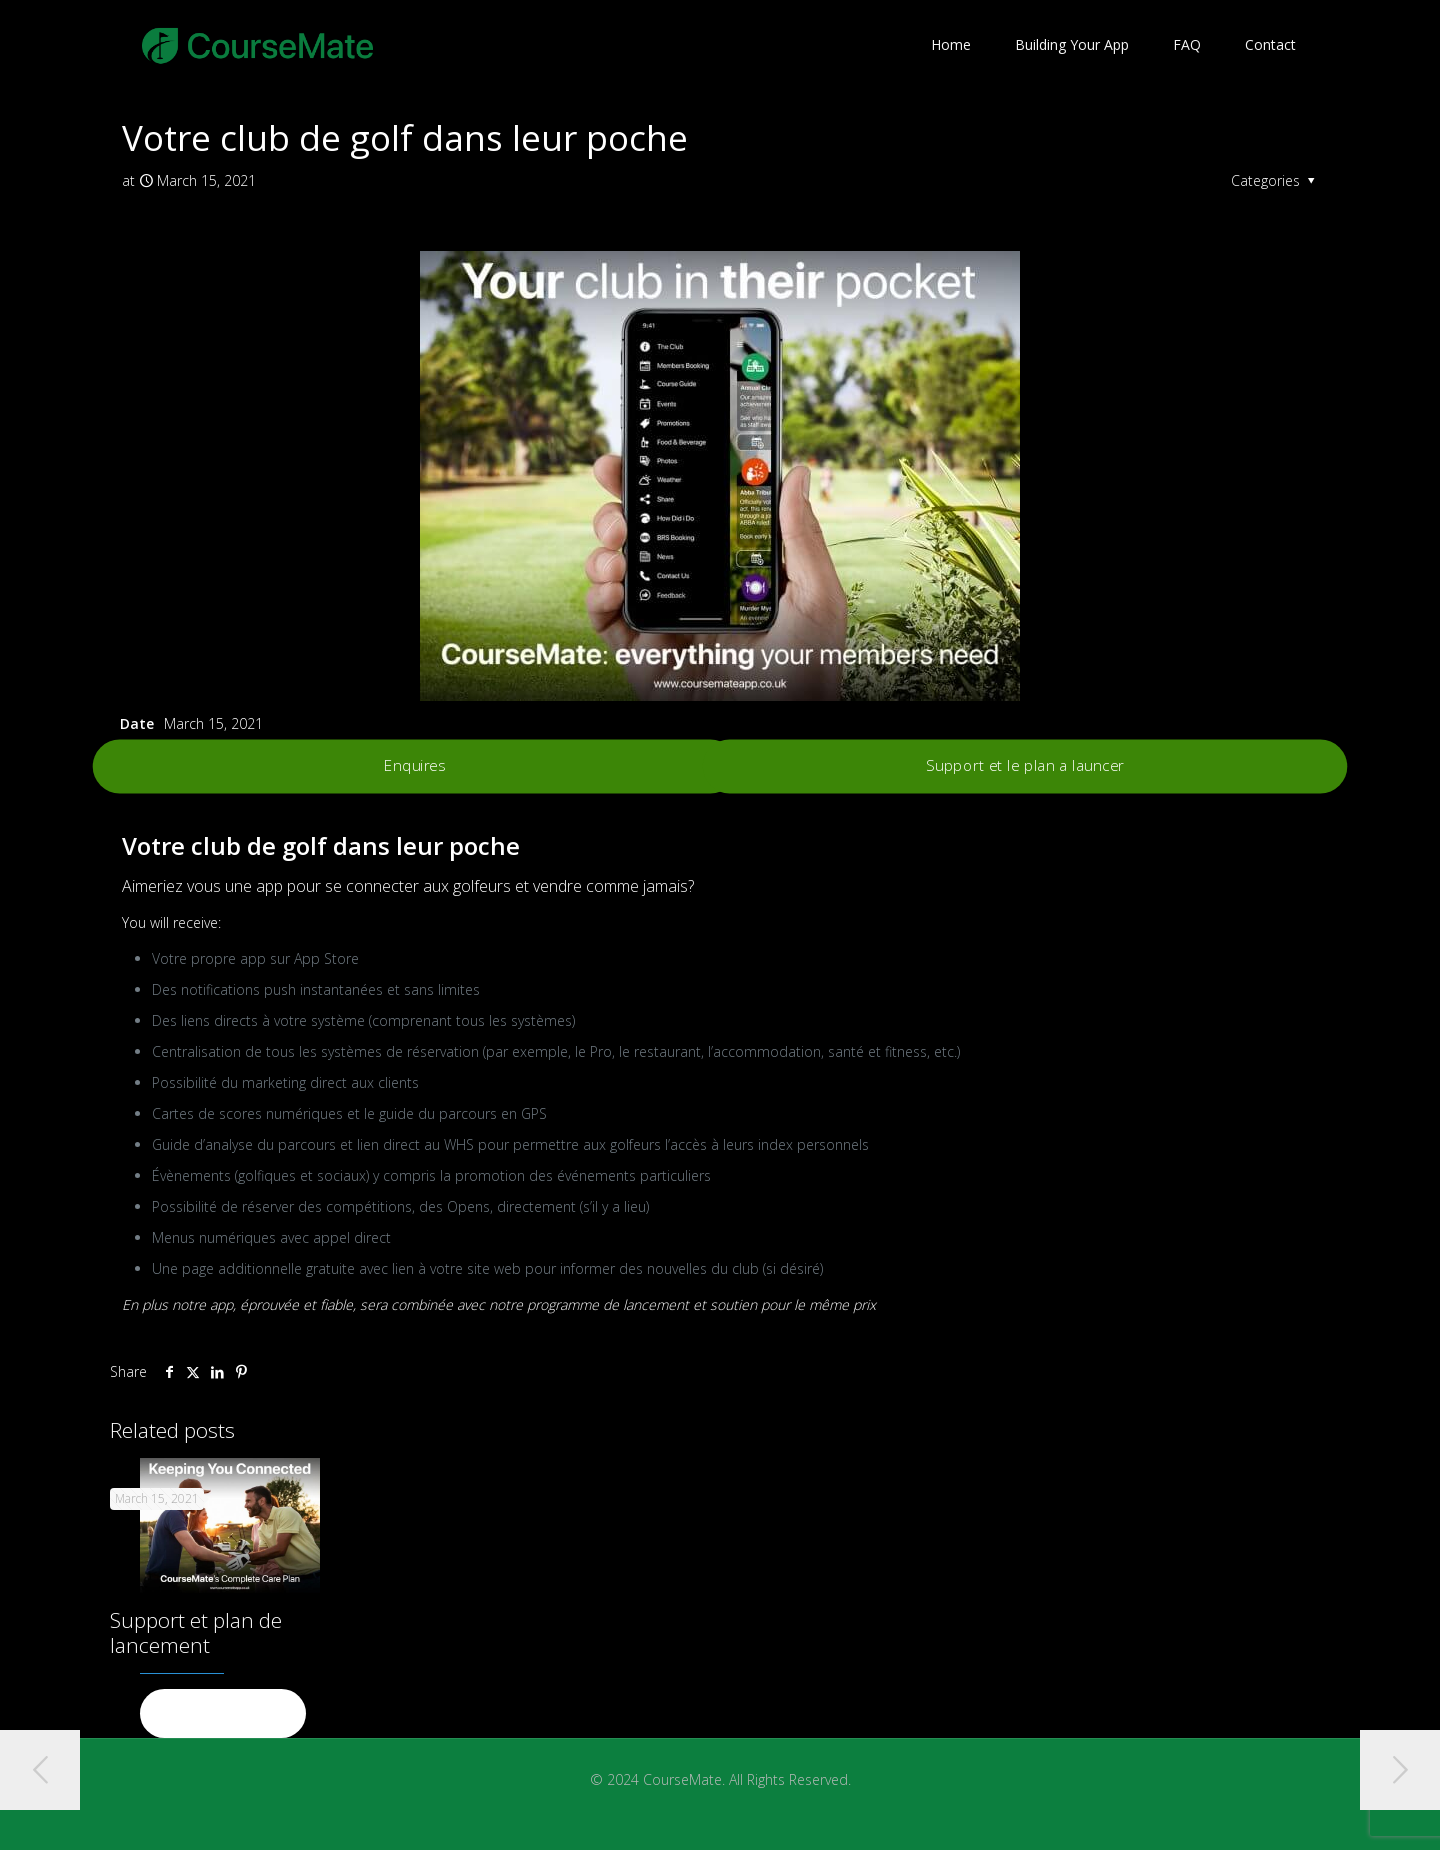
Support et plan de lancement (196, 1632)
